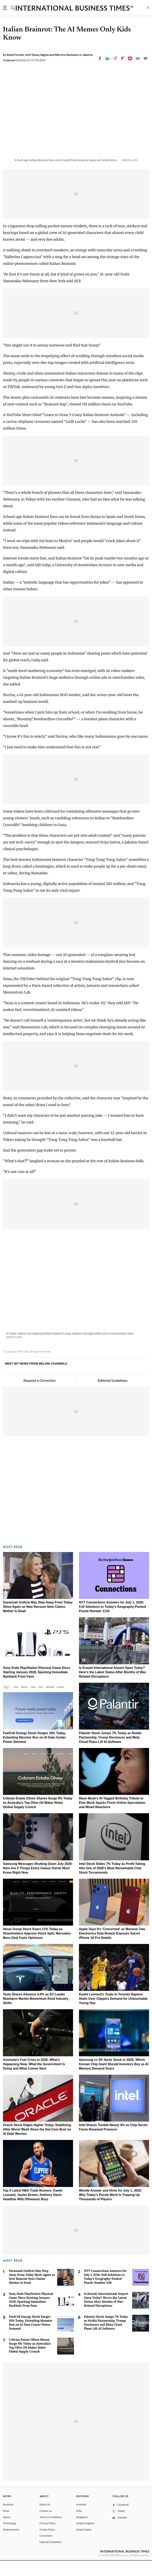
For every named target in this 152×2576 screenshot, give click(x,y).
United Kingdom (85, 2538)
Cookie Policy (47, 2545)
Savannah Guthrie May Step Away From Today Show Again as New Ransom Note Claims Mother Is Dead (38, 1622)
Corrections (46, 2551)
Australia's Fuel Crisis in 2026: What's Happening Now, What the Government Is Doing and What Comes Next (34, 2079)
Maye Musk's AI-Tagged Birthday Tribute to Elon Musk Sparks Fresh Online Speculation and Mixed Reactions (112, 1818)
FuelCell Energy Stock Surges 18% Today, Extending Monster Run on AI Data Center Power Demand (34, 1753)
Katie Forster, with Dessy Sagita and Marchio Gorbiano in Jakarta (50, 55)
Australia (81, 2519)
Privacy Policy (48, 2538)
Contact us (46, 2526)
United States (83, 2545)
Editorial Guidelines (112, 1396)
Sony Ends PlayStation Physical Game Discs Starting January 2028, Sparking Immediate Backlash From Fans (36, 1688)
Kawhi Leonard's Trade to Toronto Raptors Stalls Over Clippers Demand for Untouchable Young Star (113, 2014)
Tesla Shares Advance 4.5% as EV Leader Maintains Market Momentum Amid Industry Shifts (35, 2014)
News (6, 2526)
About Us (45, 2519)
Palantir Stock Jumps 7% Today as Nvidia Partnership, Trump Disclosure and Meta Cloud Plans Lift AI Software (110, 1753)
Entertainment (11, 2545)
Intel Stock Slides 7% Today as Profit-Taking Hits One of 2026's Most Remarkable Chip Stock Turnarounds (112, 1884)
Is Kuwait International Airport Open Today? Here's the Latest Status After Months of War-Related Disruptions (113, 1688)
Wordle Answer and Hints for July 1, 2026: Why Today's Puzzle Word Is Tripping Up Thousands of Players (110, 2210)
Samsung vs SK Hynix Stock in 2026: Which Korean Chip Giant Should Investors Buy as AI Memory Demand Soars (113, 2079)
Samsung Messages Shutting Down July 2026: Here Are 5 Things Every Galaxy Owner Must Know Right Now (38, 1884)
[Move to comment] (145, 58)
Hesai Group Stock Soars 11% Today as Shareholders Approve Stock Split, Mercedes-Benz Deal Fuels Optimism (37, 1949)
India (79, 2526)
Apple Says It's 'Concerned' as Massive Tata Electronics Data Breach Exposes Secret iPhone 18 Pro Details (112, 1949)
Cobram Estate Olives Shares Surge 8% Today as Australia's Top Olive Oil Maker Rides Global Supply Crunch (37, 1818)
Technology (9, 2538)
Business (8, 2519)
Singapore (82, 2532)
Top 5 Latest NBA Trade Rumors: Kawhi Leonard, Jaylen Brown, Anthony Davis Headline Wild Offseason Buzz (32, 2210)
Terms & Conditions (51, 2532)
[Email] (137, 58)
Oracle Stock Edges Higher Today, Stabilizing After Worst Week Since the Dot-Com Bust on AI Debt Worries (37, 2145)
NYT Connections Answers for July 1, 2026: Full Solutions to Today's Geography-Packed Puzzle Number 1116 (112, 1622)
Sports (6, 2532)
